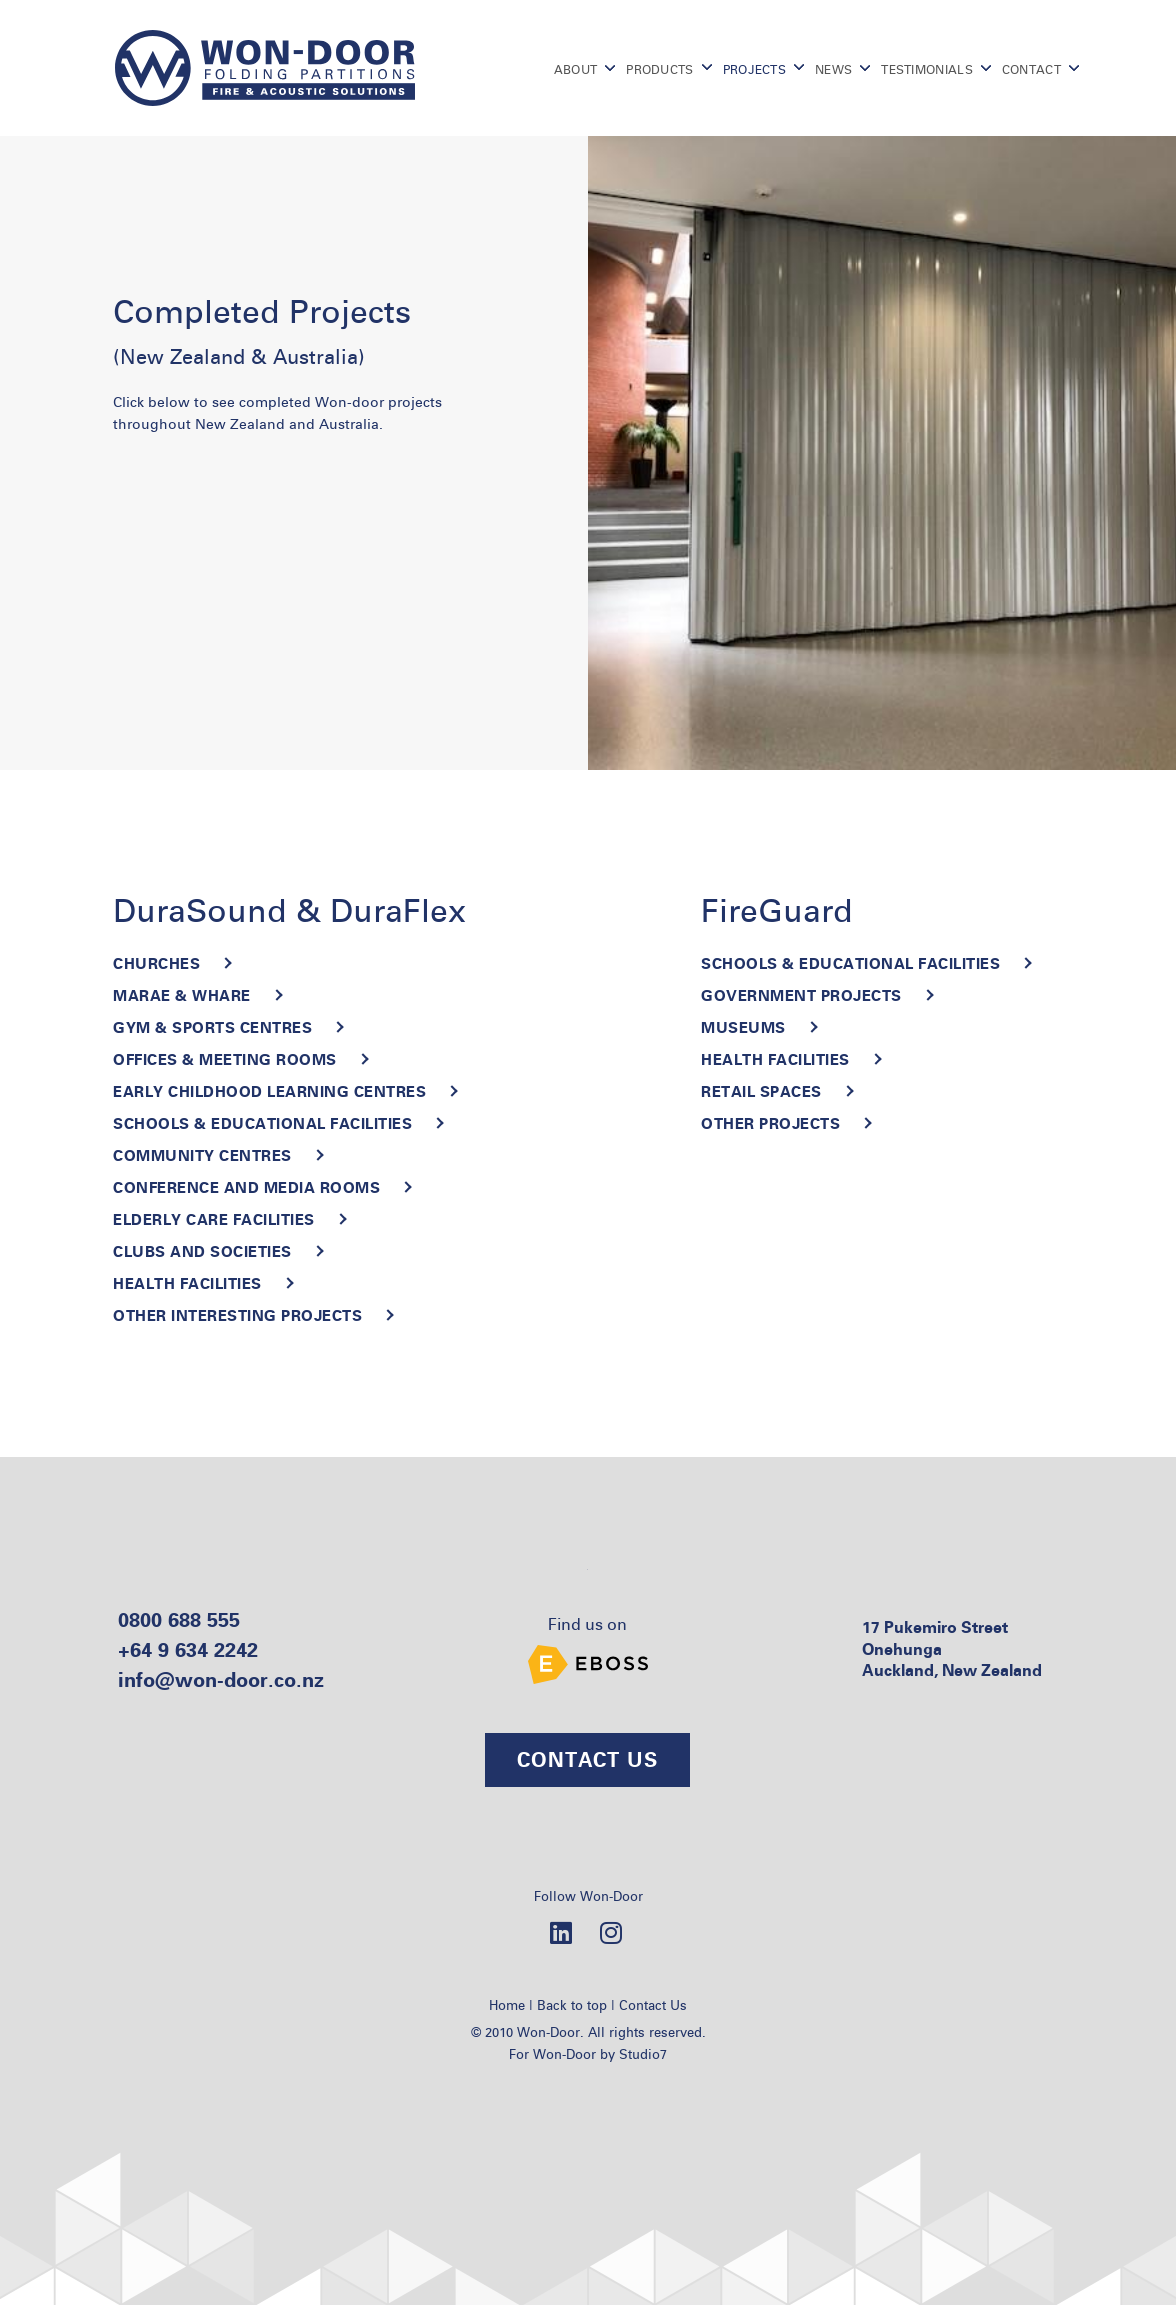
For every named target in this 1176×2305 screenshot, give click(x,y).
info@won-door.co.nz (221, 1679)
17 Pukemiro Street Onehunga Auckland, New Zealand (952, 1648)
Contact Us (653, 2005)
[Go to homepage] (265, 68)
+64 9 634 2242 (188, 1649)
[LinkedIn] (561, 1932)
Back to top (572, 2005)
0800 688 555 (179, 1619)
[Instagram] (611, 1932)
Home (507, 2005)
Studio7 (643, 2054)
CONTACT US (587, 1759)
